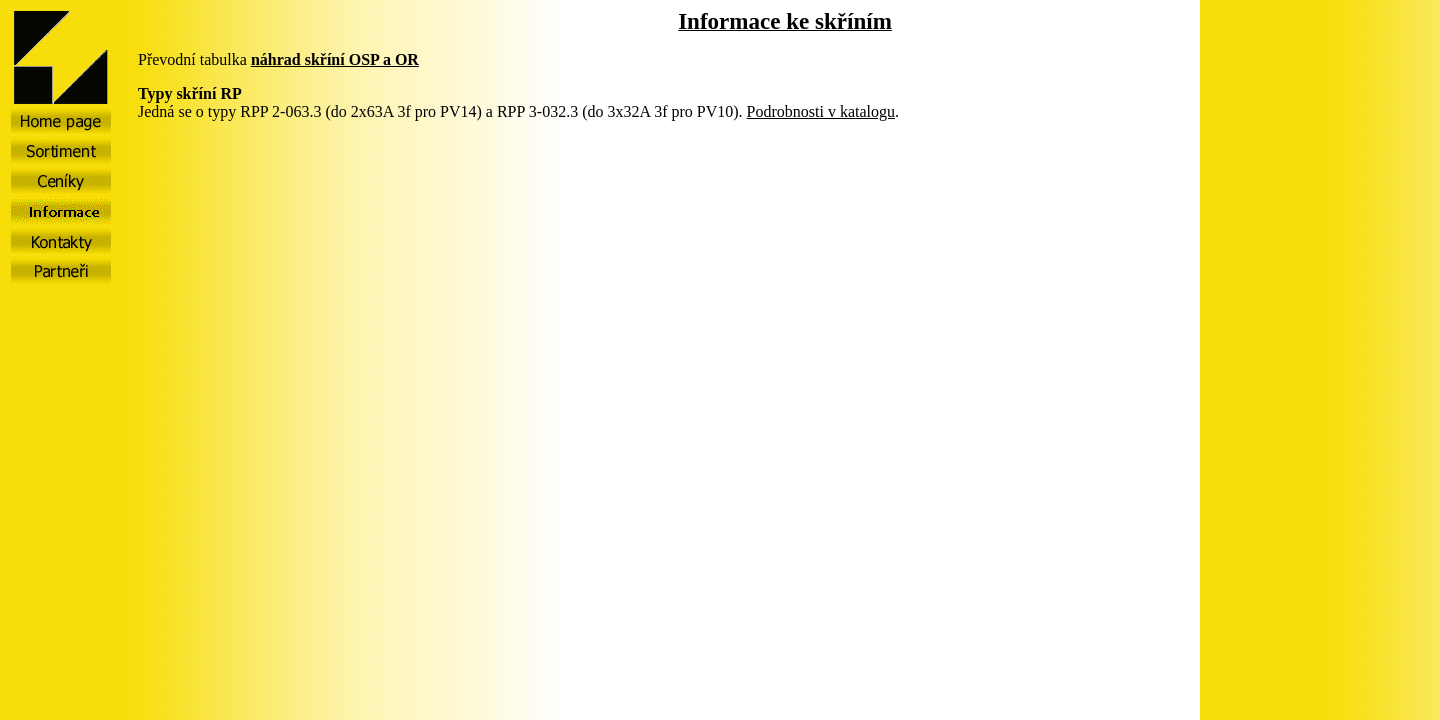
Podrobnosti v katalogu (821, 111)
